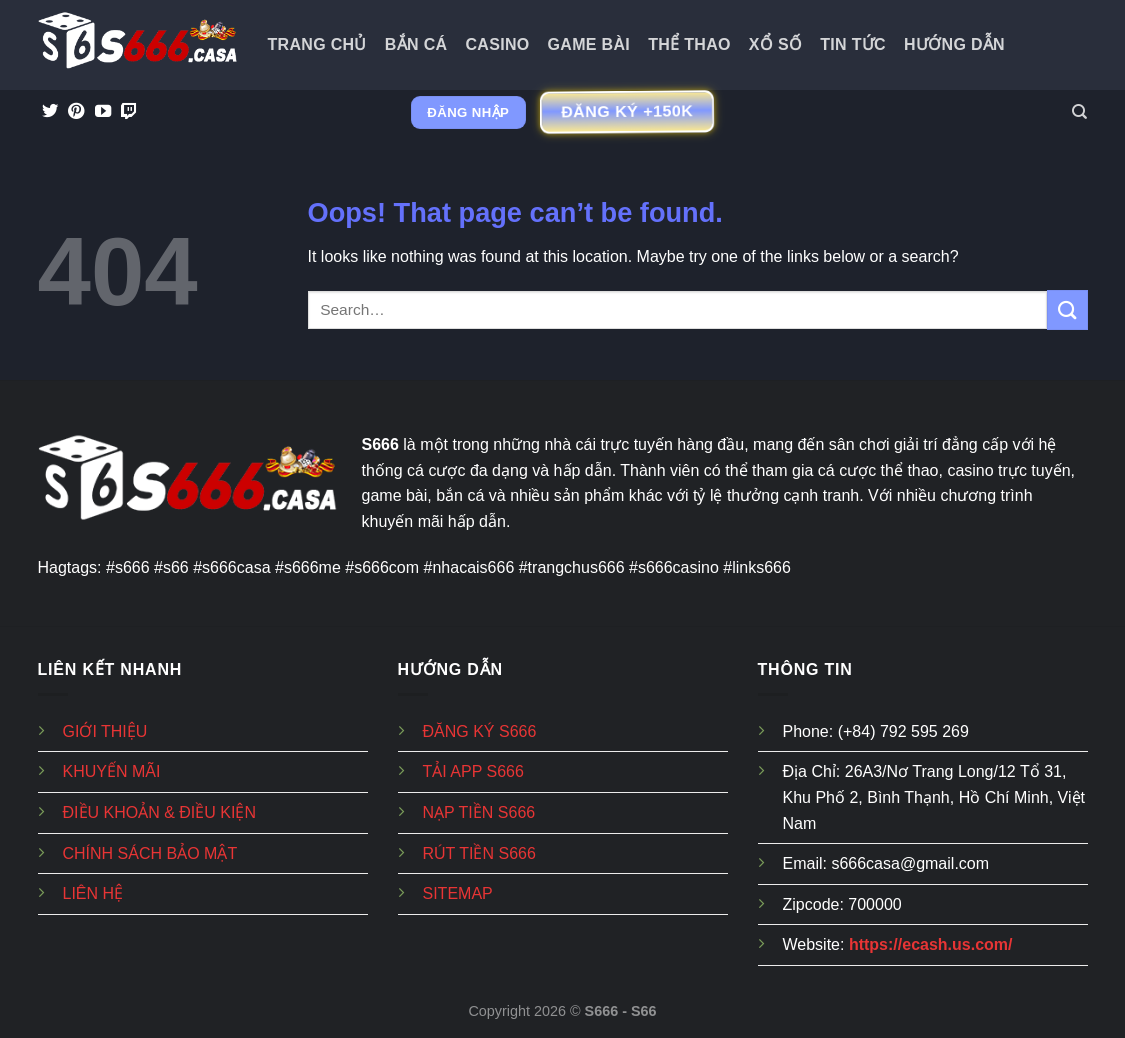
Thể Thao (689, 44)
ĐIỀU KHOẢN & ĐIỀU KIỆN (159, 812)
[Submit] (1067, 309)
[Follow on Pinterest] (76, 112)
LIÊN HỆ (93, 893)
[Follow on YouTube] (103, 112)
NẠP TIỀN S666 (479, 812)
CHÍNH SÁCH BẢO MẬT (150, 853)
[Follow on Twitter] (50, 112)
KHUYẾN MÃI (112, 771)
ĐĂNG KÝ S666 (480, 731)
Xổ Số (775, 44)
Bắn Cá (416, 44)
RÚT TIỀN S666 (479, 853)
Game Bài (589, 44)
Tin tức (853, 44)
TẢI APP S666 (473, 771)
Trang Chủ (317, 44)
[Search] (1079, 112)
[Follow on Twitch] (129, 112)
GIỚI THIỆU (105, 731)
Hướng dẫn (954, 44)
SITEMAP (458, 893)
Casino (497, 44)
